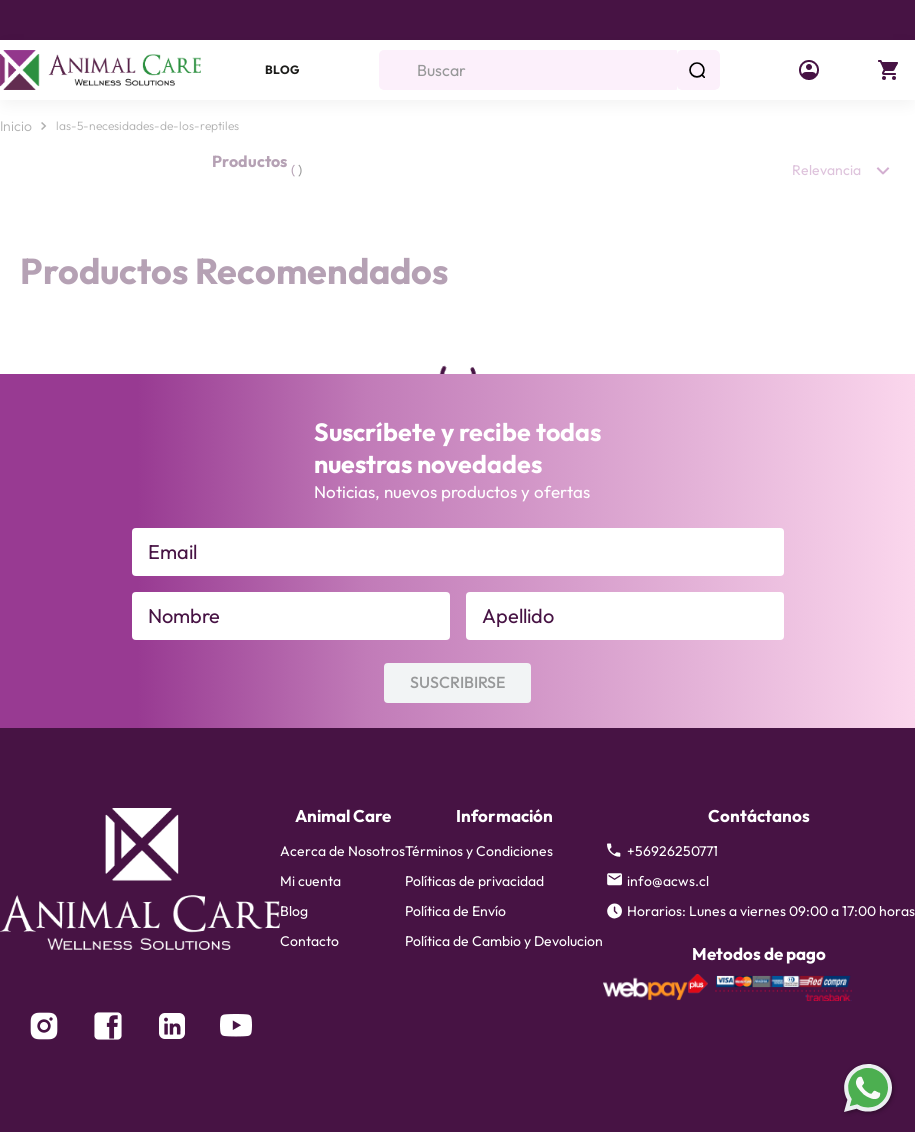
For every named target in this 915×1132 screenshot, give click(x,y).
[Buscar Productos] (701, 70)
